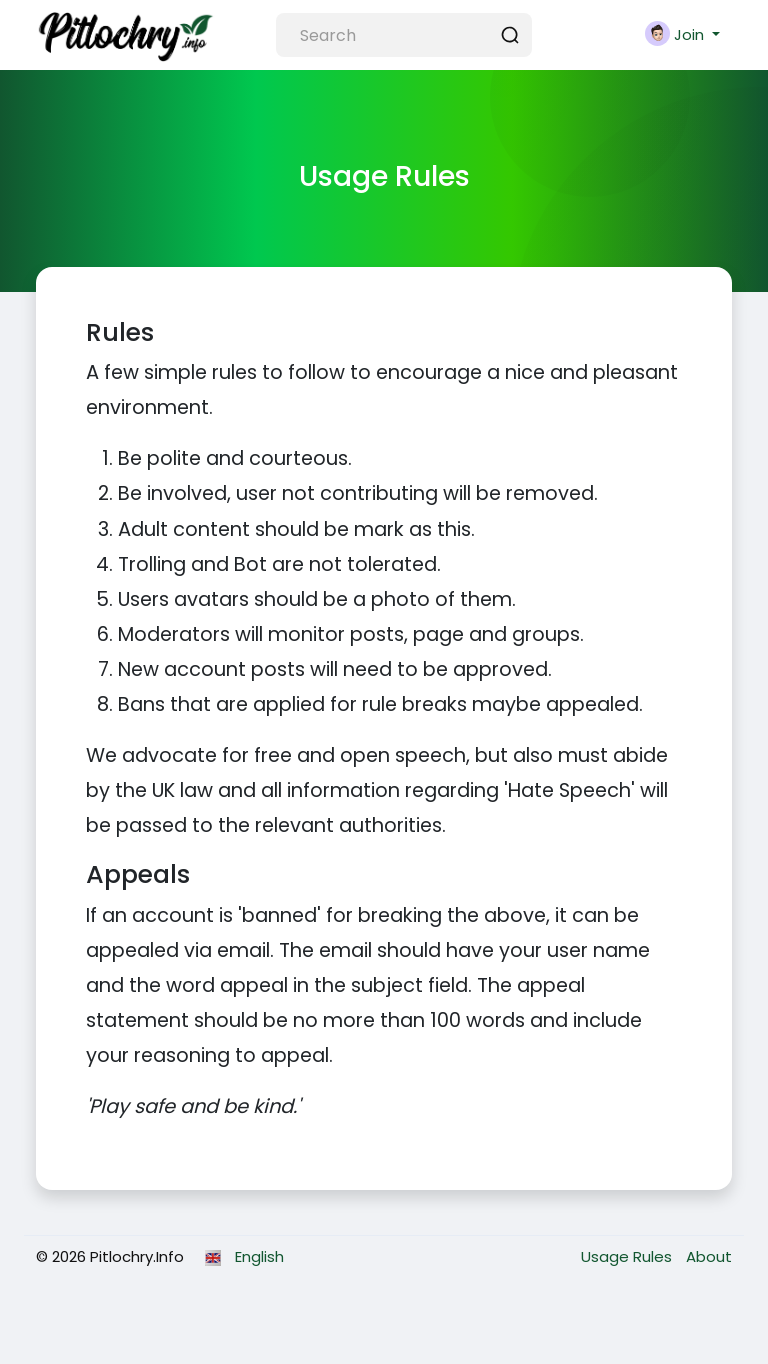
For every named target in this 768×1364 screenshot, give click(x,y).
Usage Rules (628, 1256)
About (709, 1256)
